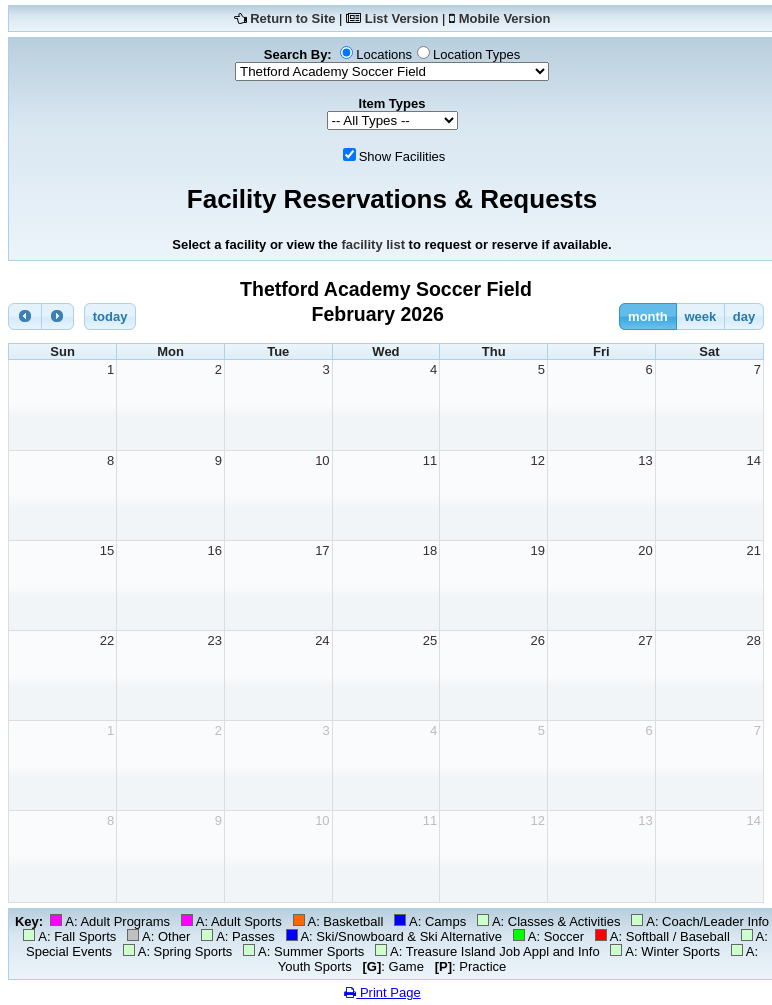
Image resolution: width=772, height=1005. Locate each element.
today (110, 316)
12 (538, 460)
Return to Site (292, 18)
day (744, 316)
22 (107, 640)
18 (430, 550)
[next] (58, 316)
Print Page (382, 992)
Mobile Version (505, 18)
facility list (373, 244)
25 (430, 640)
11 (430, 460)
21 (754, 550)
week (700, 316)
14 (754, 460)
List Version (402, 18)
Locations (384, 54)
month (648, 316)
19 (538, 550)
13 (645, 460)
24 (322, 640)
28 (754, 640)
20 (645, 550)
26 (538, 640)
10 (322, 460)
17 (322, 550)
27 (645, 640)
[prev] (25, 316)
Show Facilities (402, 156)
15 (107, 550)
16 (214, 550)
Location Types (476, 54)
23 (214, 640)
